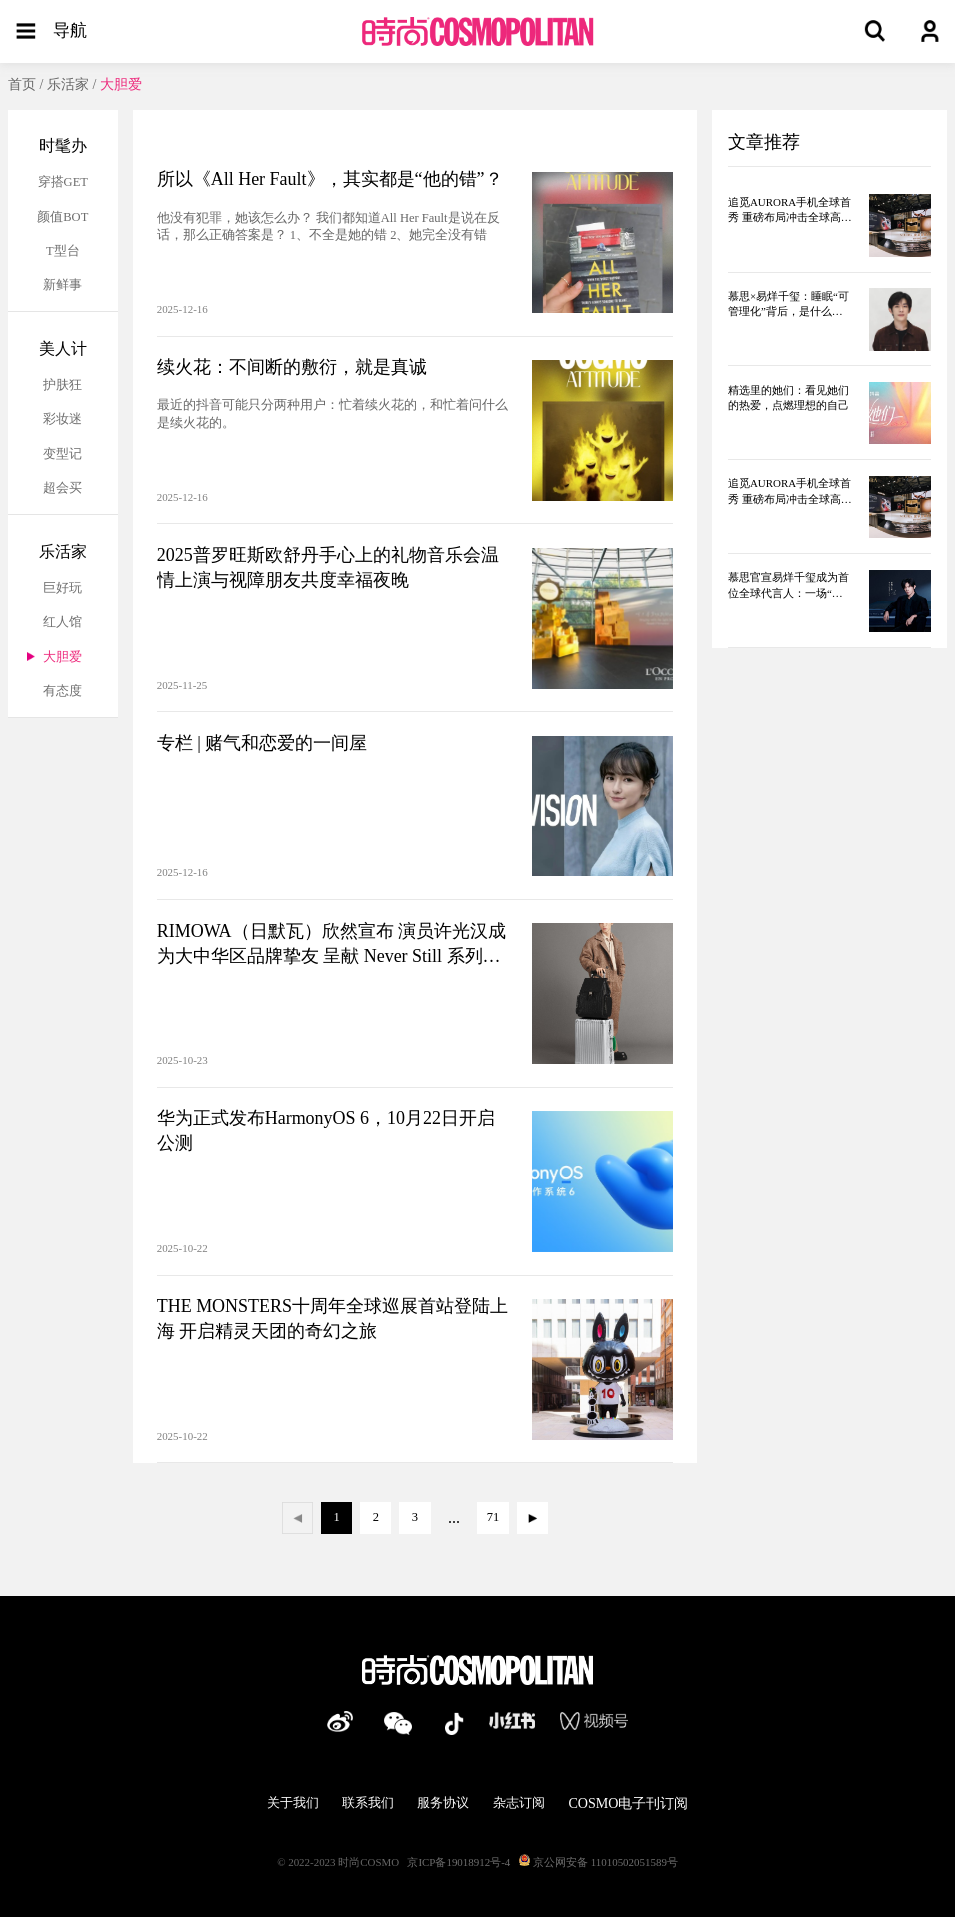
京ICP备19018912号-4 (458, 1862)
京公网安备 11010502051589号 (598, 1862)
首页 (22, 84)
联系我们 (368, 1803)
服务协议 (443, 1803)
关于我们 (293, 1803)
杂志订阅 (519, 1803)
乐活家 (68, 84)
